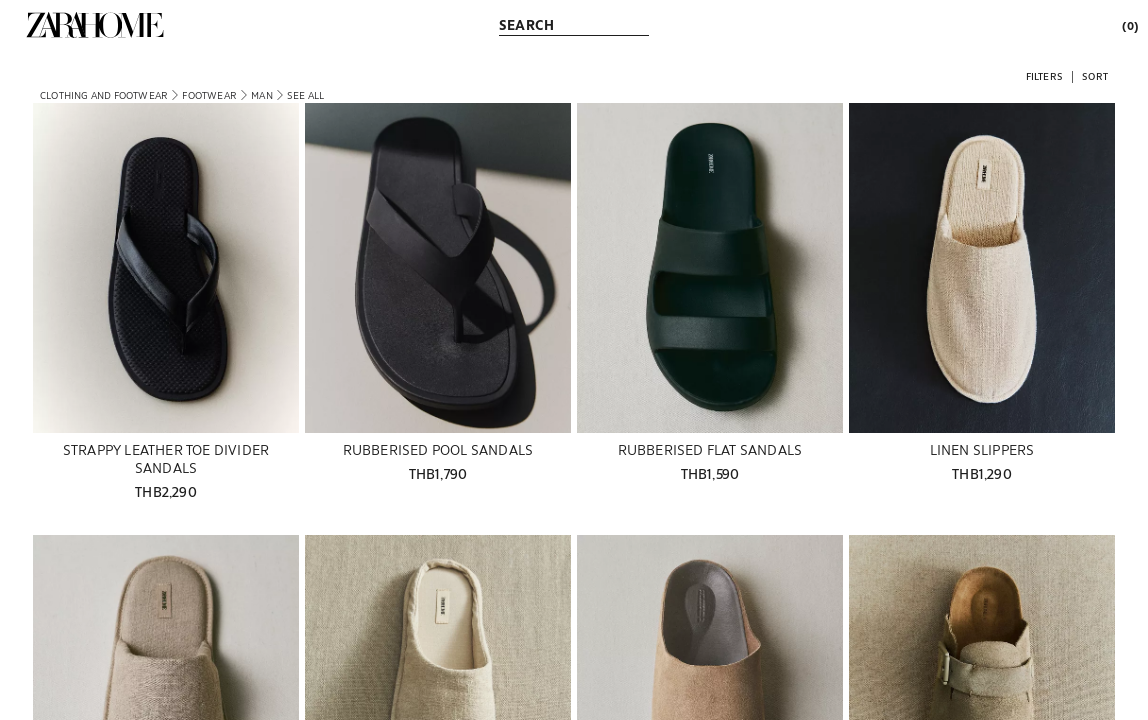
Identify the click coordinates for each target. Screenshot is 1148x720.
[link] (95, 25)
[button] (1044, 75)
